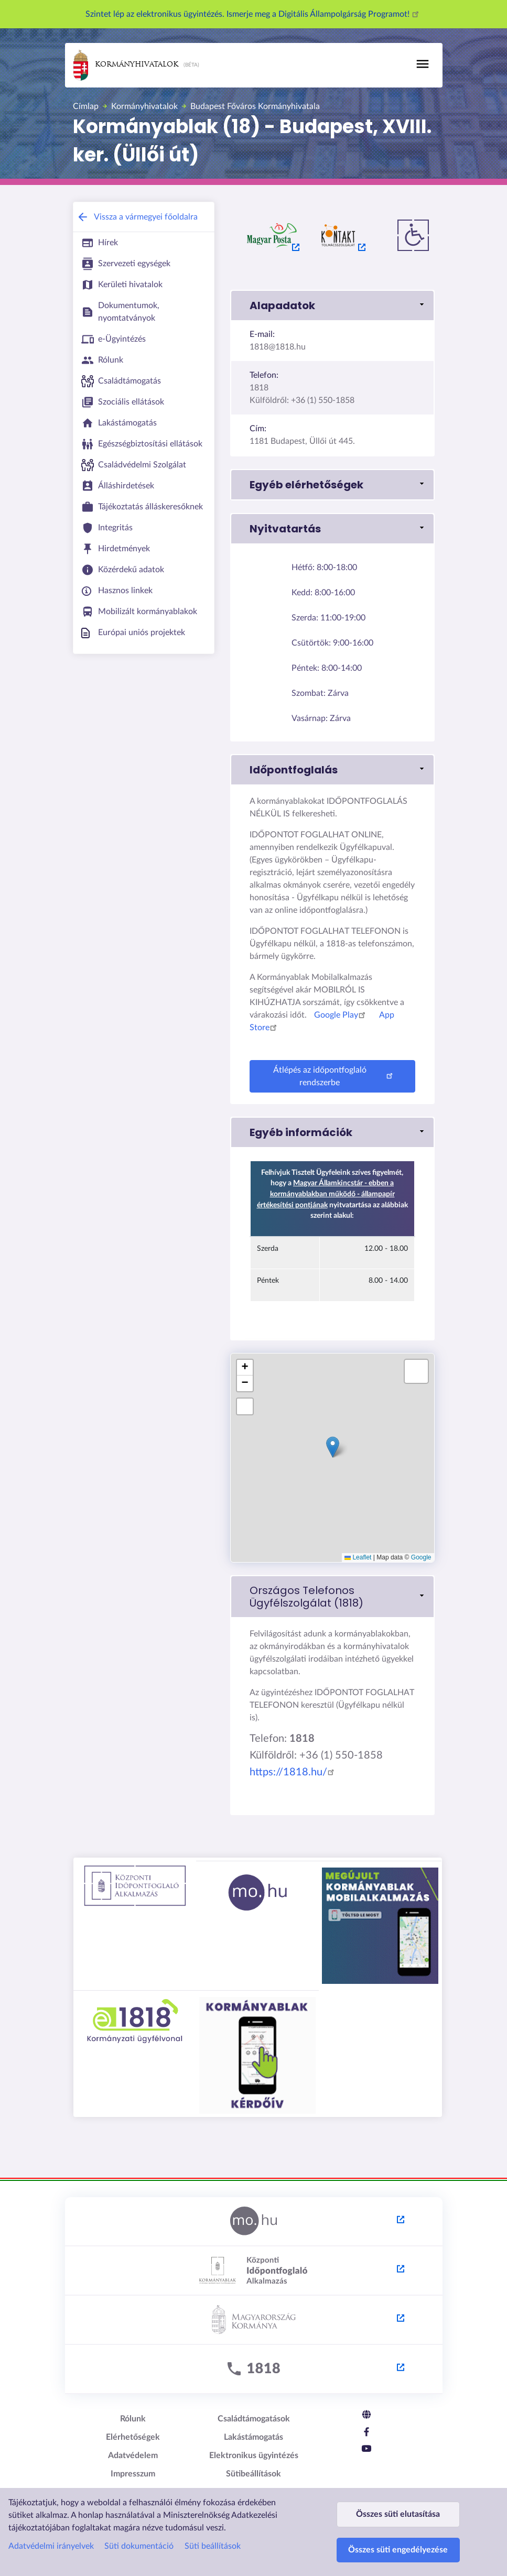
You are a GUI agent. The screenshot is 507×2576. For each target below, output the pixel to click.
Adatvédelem (133, 2455)
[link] (332, 1596)
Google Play (341, 1015)
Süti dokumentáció (139, 2526)
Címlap (86, 106)
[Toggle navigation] (422, 63)
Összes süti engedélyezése (398, 2545)
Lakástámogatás (253, 2437)
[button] (332, 305)
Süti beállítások (213, 2526)
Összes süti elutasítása (398, 2499)
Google (421, 1557)
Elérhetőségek (133, 2437)
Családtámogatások (254, 2419)
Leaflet (357, 1557)
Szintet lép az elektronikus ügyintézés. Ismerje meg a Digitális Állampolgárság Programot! (253, 14)
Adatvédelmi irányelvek (51, 2526)
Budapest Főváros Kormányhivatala (255, 106)
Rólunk (133, 2419)
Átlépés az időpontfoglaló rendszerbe (334, 1076)
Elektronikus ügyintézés (253, 2455)
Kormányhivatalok (125, 65)
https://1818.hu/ (294, 1772)
